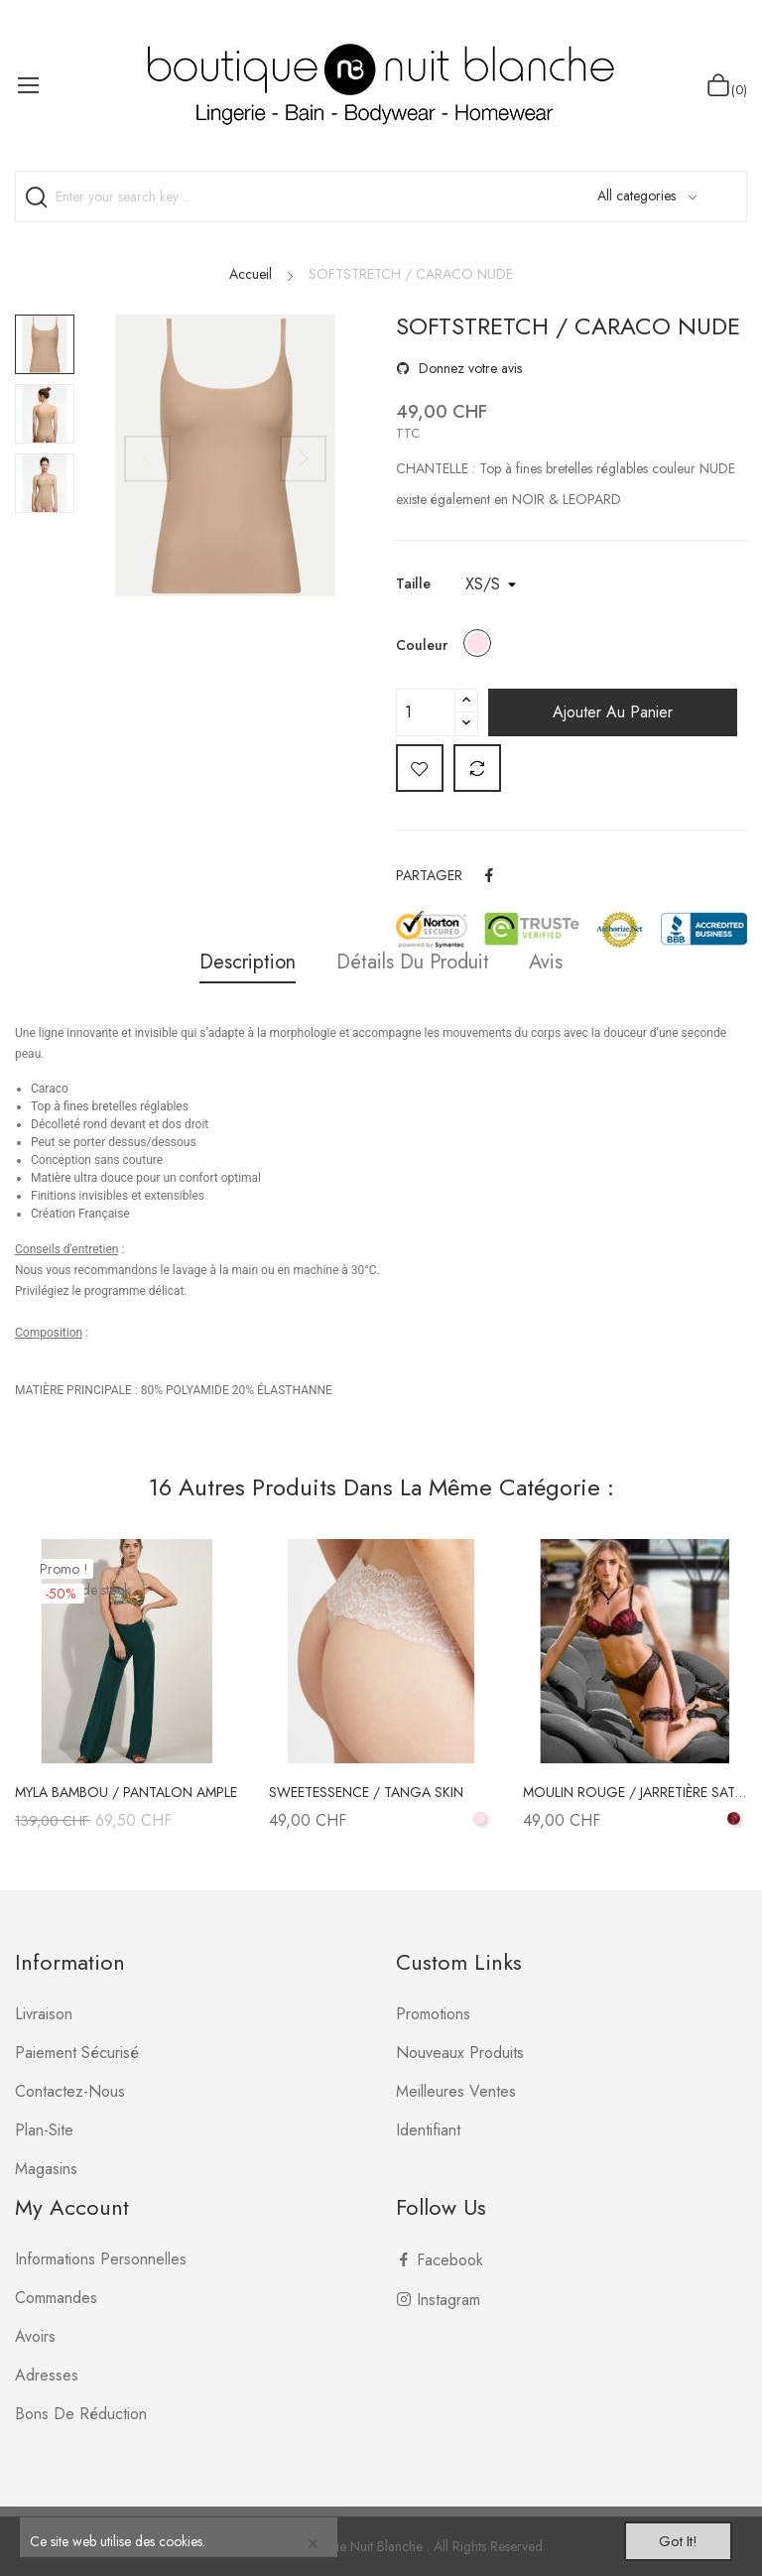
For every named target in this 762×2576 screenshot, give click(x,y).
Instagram (448, 2299)
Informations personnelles (101, 2259)
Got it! (669, 2538)
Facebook (450, 2260)
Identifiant (428, 2130)
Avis (554, 962)
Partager (490, 875)
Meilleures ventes (456, 2091)
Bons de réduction (81, 2413)
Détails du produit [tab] (412, 962)
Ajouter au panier (613, 712)
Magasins (46, 2168)
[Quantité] (425, 712)
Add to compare (477, 768)
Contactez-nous (70, 2091)
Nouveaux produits (460, 2052)
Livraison (43, 2013)
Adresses (46, 2375)
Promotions (433, 2013)
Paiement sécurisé (77, 2052)
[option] (44, 344)
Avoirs (35, 2336)
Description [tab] (240, 962)
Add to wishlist (420, 768)
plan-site (44, 2130)
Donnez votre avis (468, 368)
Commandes (56, 2297)
